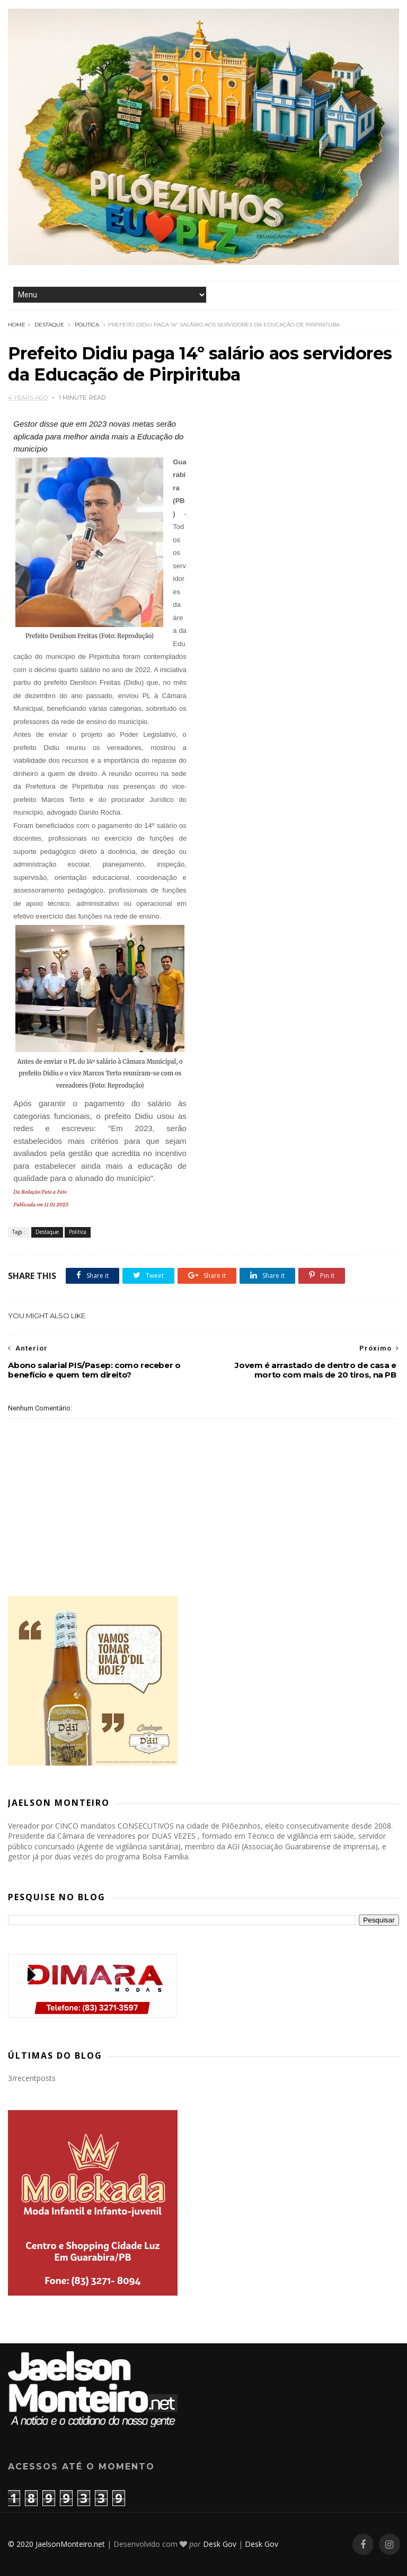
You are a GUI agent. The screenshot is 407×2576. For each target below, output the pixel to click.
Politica (87, 324)
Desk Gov (219, 2544)
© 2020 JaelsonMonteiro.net (56, 2544)
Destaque (49, 324)
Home (16, 324)
